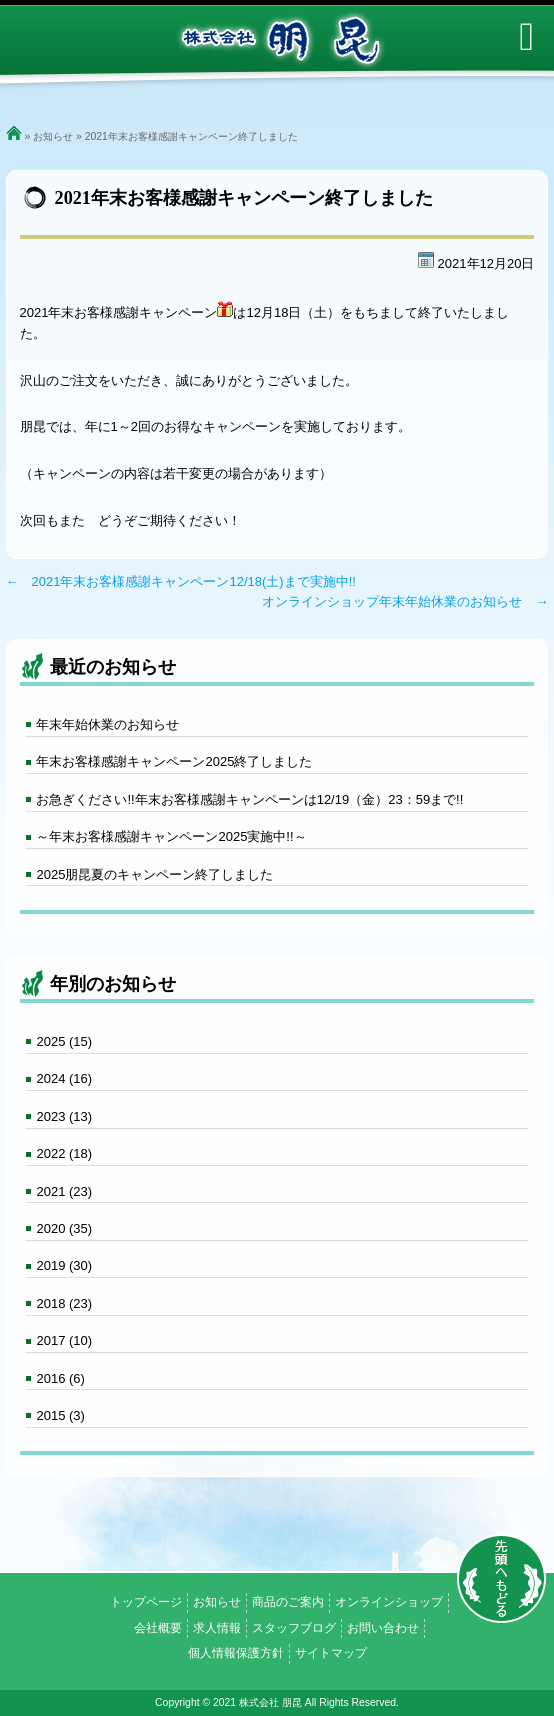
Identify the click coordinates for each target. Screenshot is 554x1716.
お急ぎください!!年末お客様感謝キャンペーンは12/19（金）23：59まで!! (249, 799)
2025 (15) (64, 1041)
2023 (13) (64, 1116)
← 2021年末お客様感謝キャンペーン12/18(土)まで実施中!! (181, 581)
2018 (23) (64, 1303)
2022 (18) (64, 1153)
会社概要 (158, 1628)
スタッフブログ (294, 1628)
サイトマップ (331, 1653)
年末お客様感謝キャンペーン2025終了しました (174, 761)
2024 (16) (64, 1078)
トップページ (146, 1602)
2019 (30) (64, 1265)
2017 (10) (64, 1340)
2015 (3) (60, 1415)
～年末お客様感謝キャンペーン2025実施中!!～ (171, 836)
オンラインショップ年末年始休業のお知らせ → (405, 601)
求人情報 (217, 1628)
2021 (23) (64, 1191)
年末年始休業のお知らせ (107, 724)
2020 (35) (64, 1228)
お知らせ (53, 136)
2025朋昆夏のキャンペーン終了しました (154, 874)
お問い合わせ (383, 1628)
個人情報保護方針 (236, 1653)
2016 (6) (60, 1378)
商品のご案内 (288, 1602)
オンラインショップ (389, 1602)
